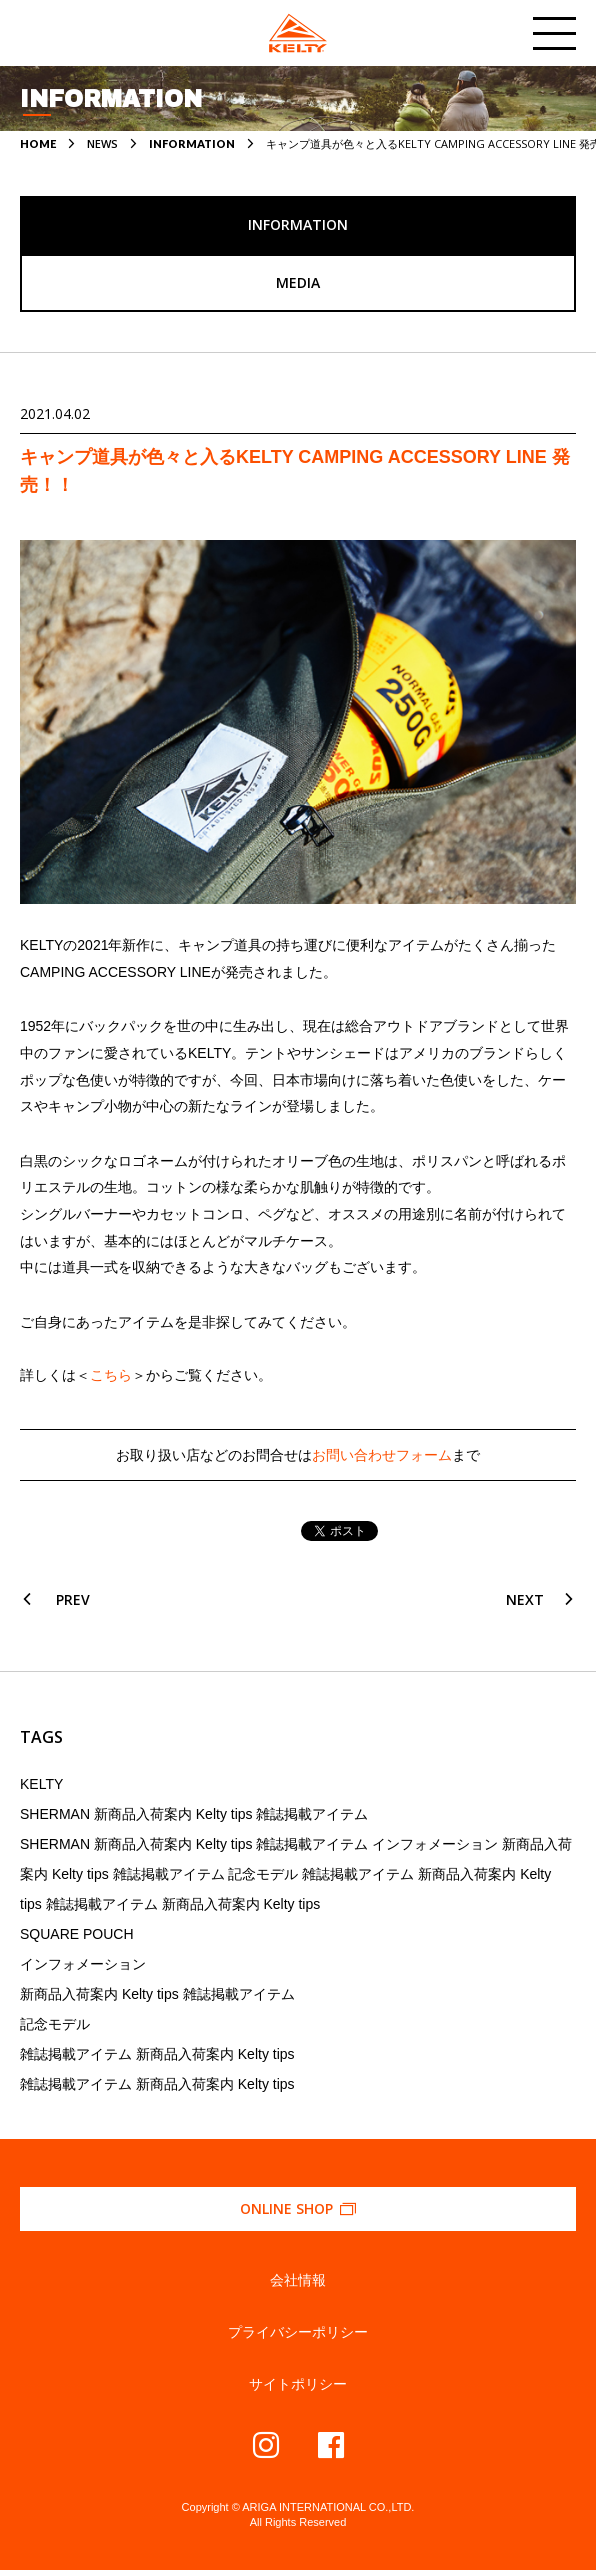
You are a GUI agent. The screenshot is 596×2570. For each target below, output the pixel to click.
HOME (38, 143)
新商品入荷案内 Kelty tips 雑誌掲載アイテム (157, 1994)
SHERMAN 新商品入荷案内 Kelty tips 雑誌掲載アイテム (194, 1814)
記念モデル (55, 2024)
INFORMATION (192, 143)
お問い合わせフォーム (382, 1455)
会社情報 (298, 2280)
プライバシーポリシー (298, 2332)
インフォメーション (83, 1964)
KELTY (41, 1784)
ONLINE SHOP (298, 2208)
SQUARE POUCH (77, 1934)
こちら (111, 1375)
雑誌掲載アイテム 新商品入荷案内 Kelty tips (157, 2054)
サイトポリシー (298, 2384)
